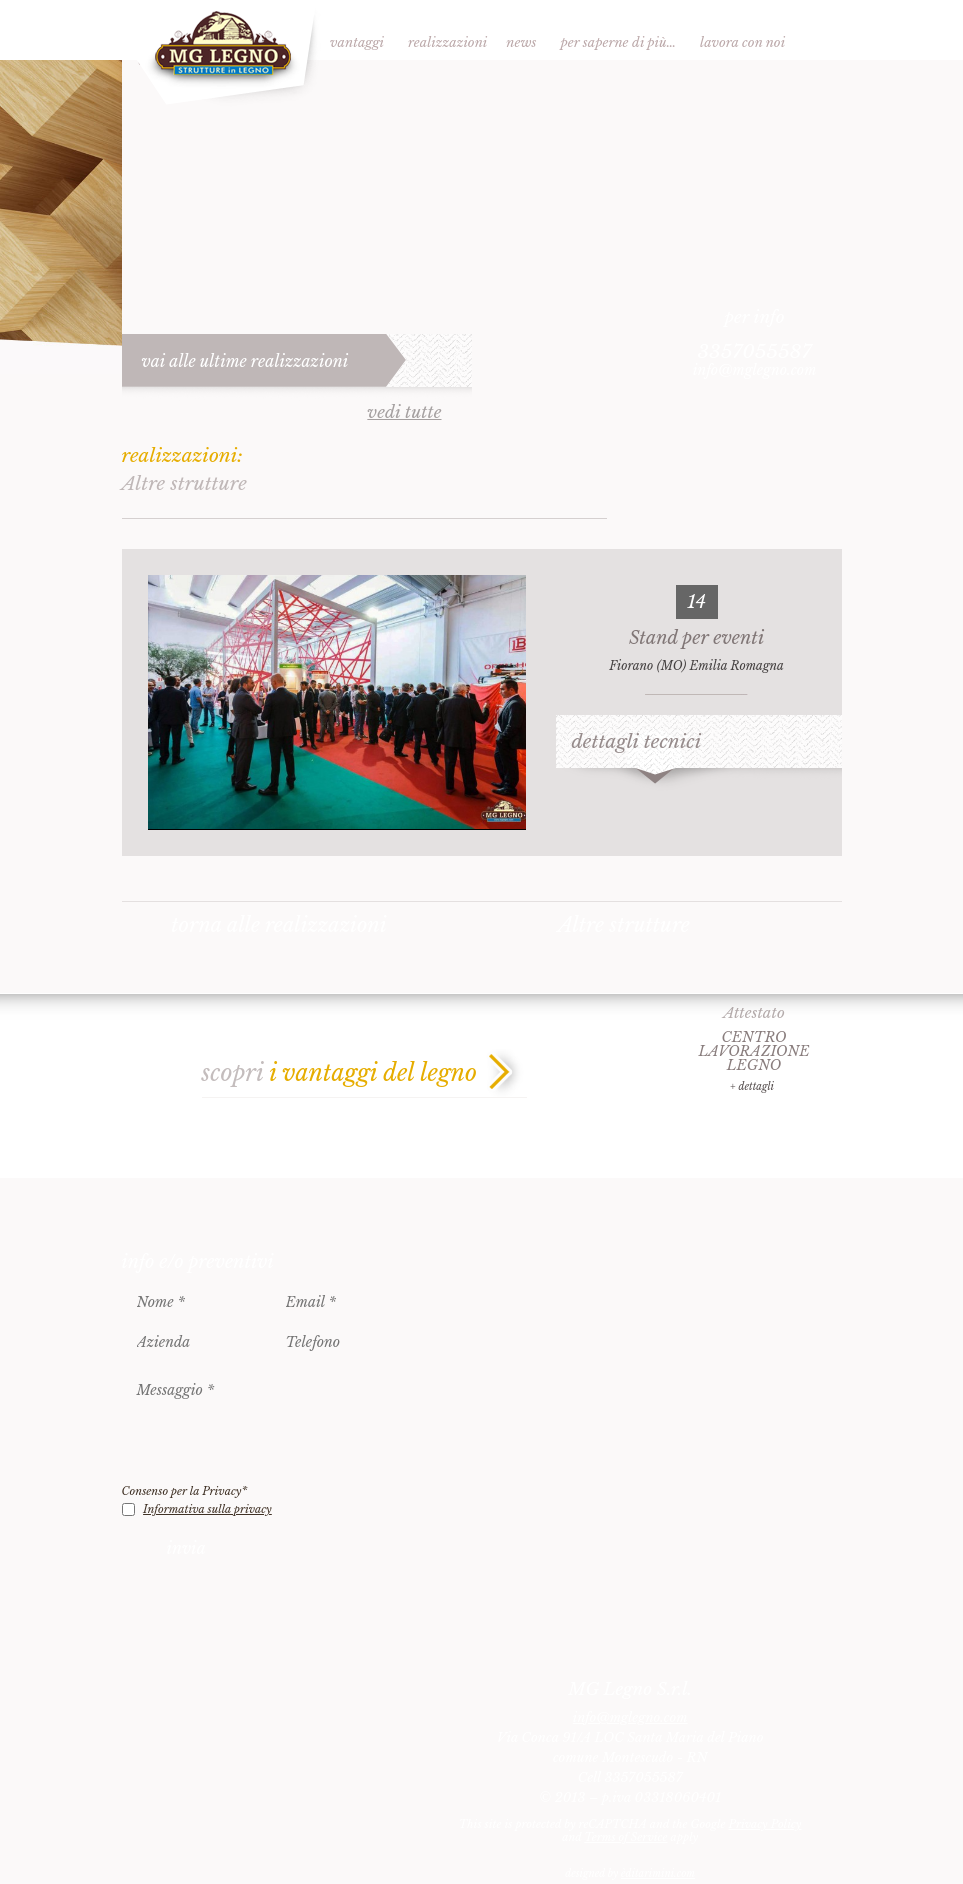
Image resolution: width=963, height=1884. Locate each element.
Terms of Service (625, 1837)
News (521, 42)
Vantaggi (357, 42)
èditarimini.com (658, 1873)
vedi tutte (404, 413)
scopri (340, 1073)
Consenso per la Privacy (185, 1491)
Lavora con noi (742, 42)
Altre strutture (624, 925)
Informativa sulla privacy (207, 1509)
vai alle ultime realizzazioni (245, 361)
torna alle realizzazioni (279, 925)
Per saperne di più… (618, 42)
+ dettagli (752, 1086)
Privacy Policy (765, 1824)
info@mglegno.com (755, 370)
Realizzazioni (447, 42)
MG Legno (221, 53)
